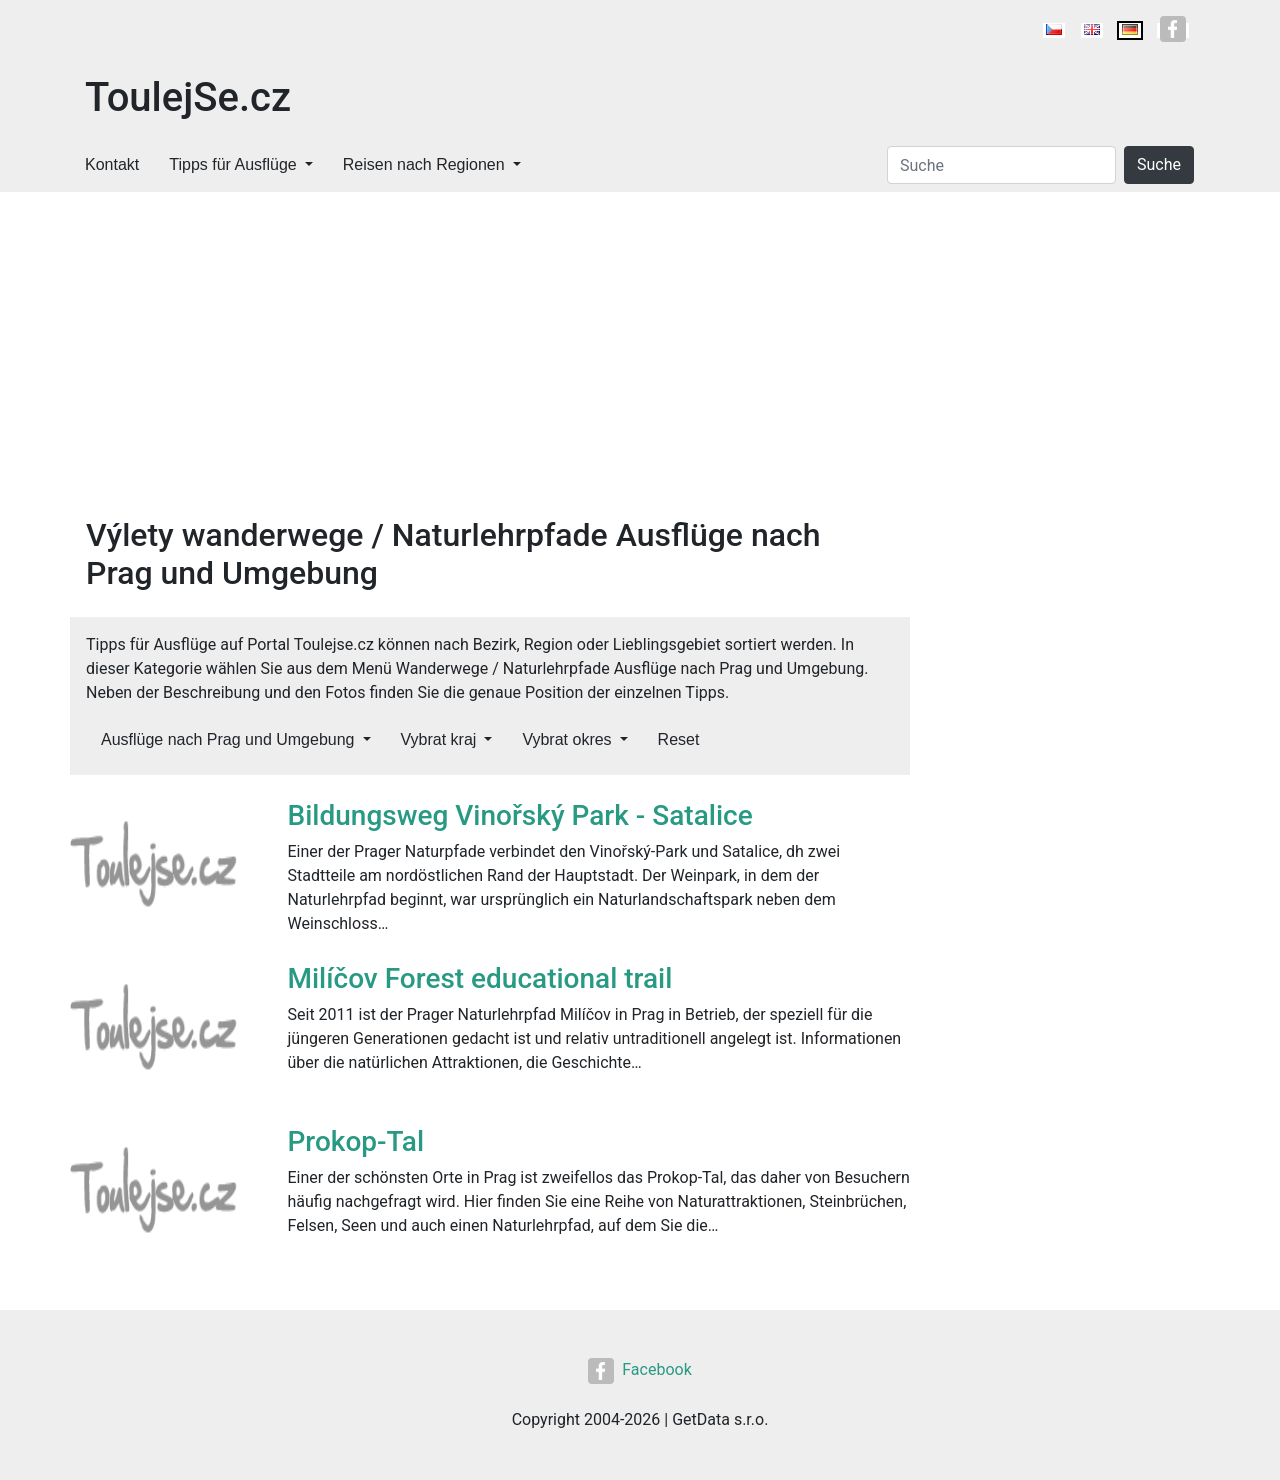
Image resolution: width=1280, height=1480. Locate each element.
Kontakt (112, 164)
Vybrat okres (566, 739)
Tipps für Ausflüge (232, 164)
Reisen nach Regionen (424, 164)
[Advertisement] (490, 366)
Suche (1159, 164)
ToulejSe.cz (188, 97)
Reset (679, 739)
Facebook (639, 1369)
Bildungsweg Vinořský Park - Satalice (520, 815)
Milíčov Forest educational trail (480, 978)
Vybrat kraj (439, 739)
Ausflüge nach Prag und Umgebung (228, 739)
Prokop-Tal (356, 1141)
